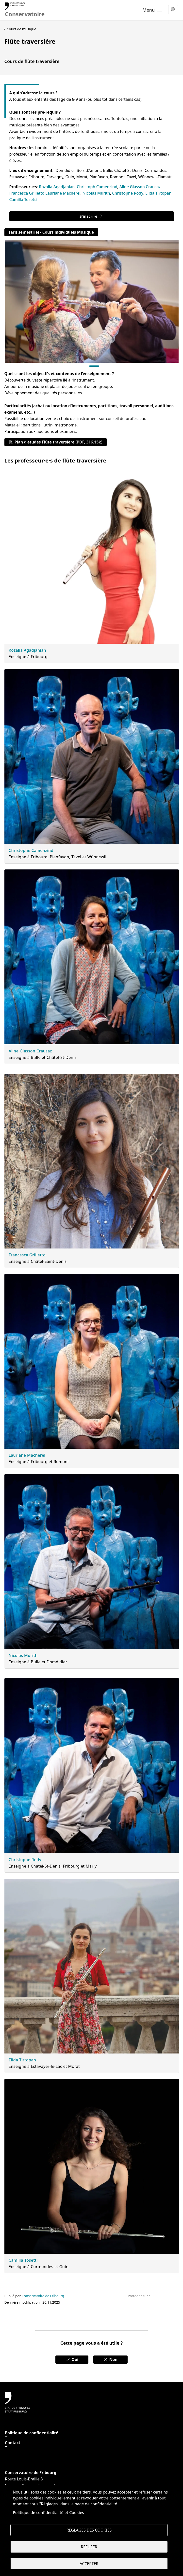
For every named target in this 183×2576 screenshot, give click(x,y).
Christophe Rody (127, 193)
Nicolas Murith (96, 193)
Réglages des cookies (89, 2530)
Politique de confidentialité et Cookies (48, 2512)
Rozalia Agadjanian (57, 186)
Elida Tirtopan (158, 193)
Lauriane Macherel (62, 193)
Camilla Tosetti (23, 199)
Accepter (89, 2563)
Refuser (89, 2547)
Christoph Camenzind (97, 186)
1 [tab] (94, 366)
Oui (72, 2359)
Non (110, 2359)
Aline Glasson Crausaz (140, 186)
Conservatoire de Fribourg (43, 2296)
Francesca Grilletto (27, 193)
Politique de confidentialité (31, 2432)
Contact (12, 2442)
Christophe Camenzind (31, 850)
